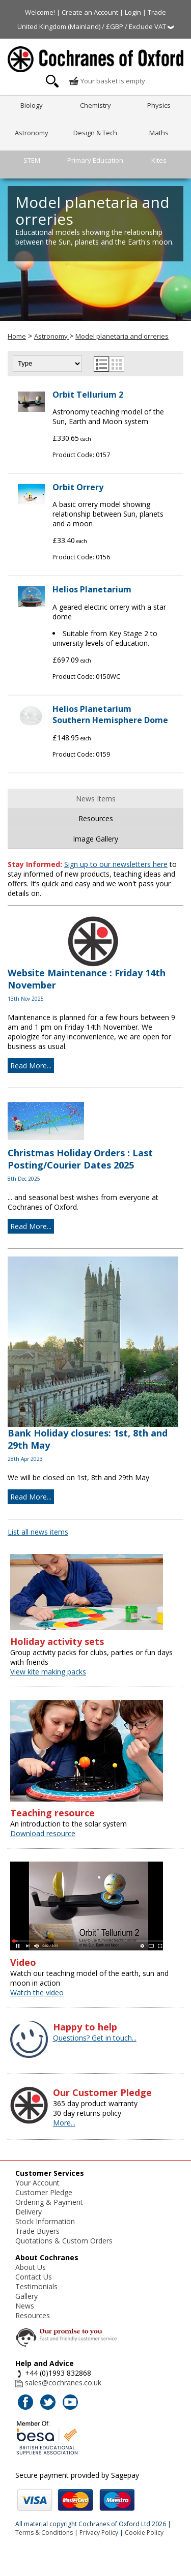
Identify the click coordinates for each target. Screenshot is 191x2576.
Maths (159, 132)
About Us (30, 2267)
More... (64, 2123)
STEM (31, 160)
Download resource (42, 1833)
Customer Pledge (43, 2192)
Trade (157, 12)
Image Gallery (95, 839)
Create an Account (90, 12)
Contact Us (33, 2277)
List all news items (38, 1532)
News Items (96, 798)
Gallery (26, 2296)
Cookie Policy (144, 2532)
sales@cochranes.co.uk (63, 2382)
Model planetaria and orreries (122, 336)
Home (17, 336)
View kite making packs (48, 1671)
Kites (159, 160)
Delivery (28, 2211)
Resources (95, 818)
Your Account (37, 2183)
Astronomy (31, 132)
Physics (159, 105)
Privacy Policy (98, 2532)
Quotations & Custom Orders (64, 2240)
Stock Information (45, 2221)
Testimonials (36, 2286)
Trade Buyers (37, 2231)
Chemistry (95, 105)
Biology (31, 105)
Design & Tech (95, 132)
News (24, 2306)
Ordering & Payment (49, 2202)
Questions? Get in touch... (95, 2038)
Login (133, 12)
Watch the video (37, 1992)
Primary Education (95, 160)
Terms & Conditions (44, 2532)
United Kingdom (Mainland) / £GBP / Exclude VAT (95, 26)
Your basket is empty (107, 80)
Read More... (30, 1065)
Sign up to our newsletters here (116, 864)
